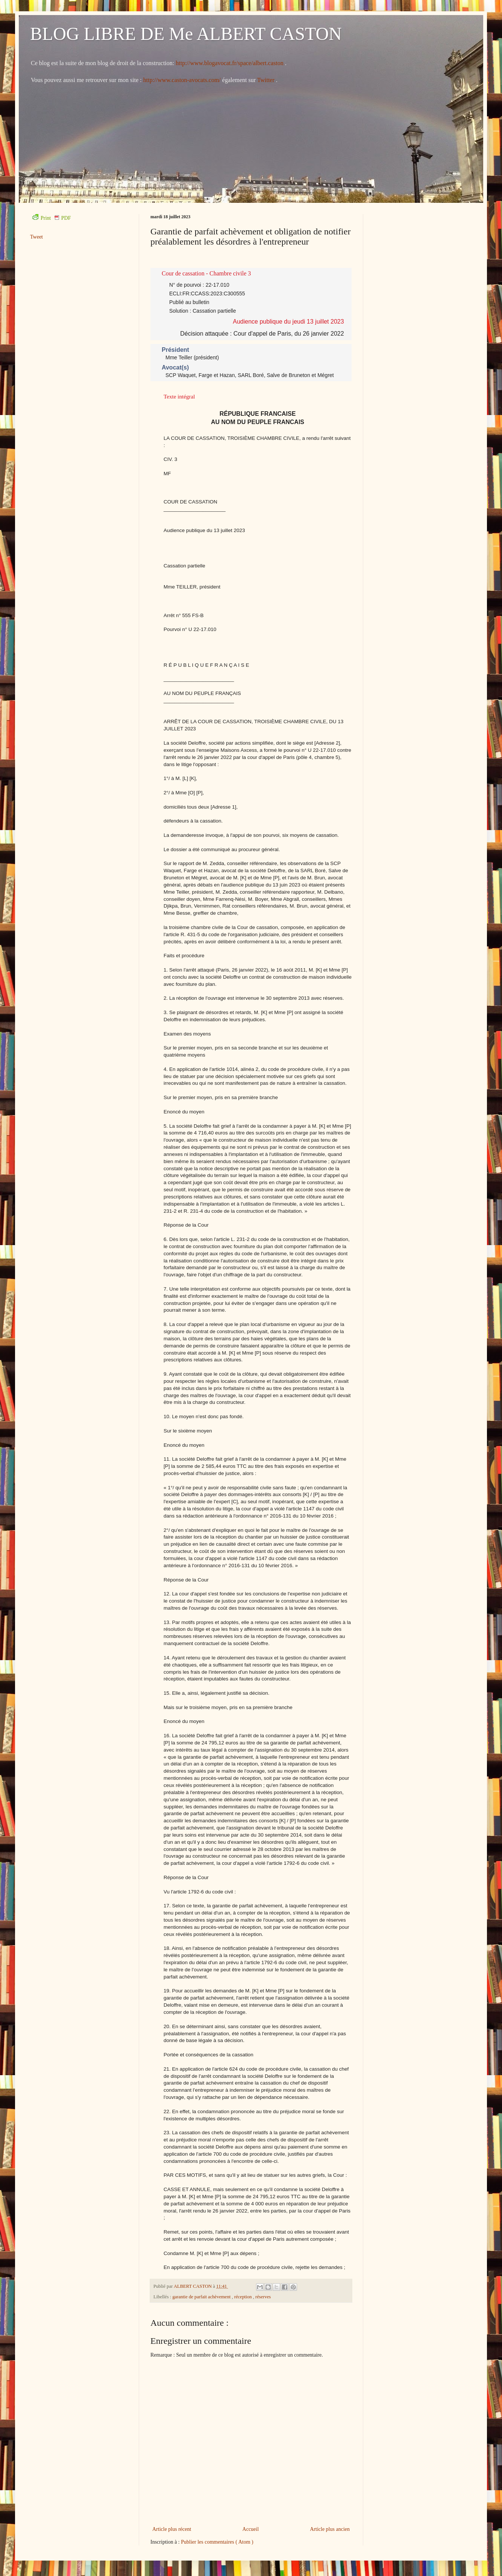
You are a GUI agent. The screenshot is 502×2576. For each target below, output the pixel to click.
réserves (263, 2296)
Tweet (36, 237)
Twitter (266, 80)
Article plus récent (171, 2529)
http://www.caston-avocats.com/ (182, 80)
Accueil (251, 2529)
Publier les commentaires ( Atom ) (217, 2542)
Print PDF (51, 218)
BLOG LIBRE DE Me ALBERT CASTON (186, 34)
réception (243, 2296)
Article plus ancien (330, 2529)
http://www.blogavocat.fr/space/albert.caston (230, 63)
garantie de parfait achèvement (202, 2296)
